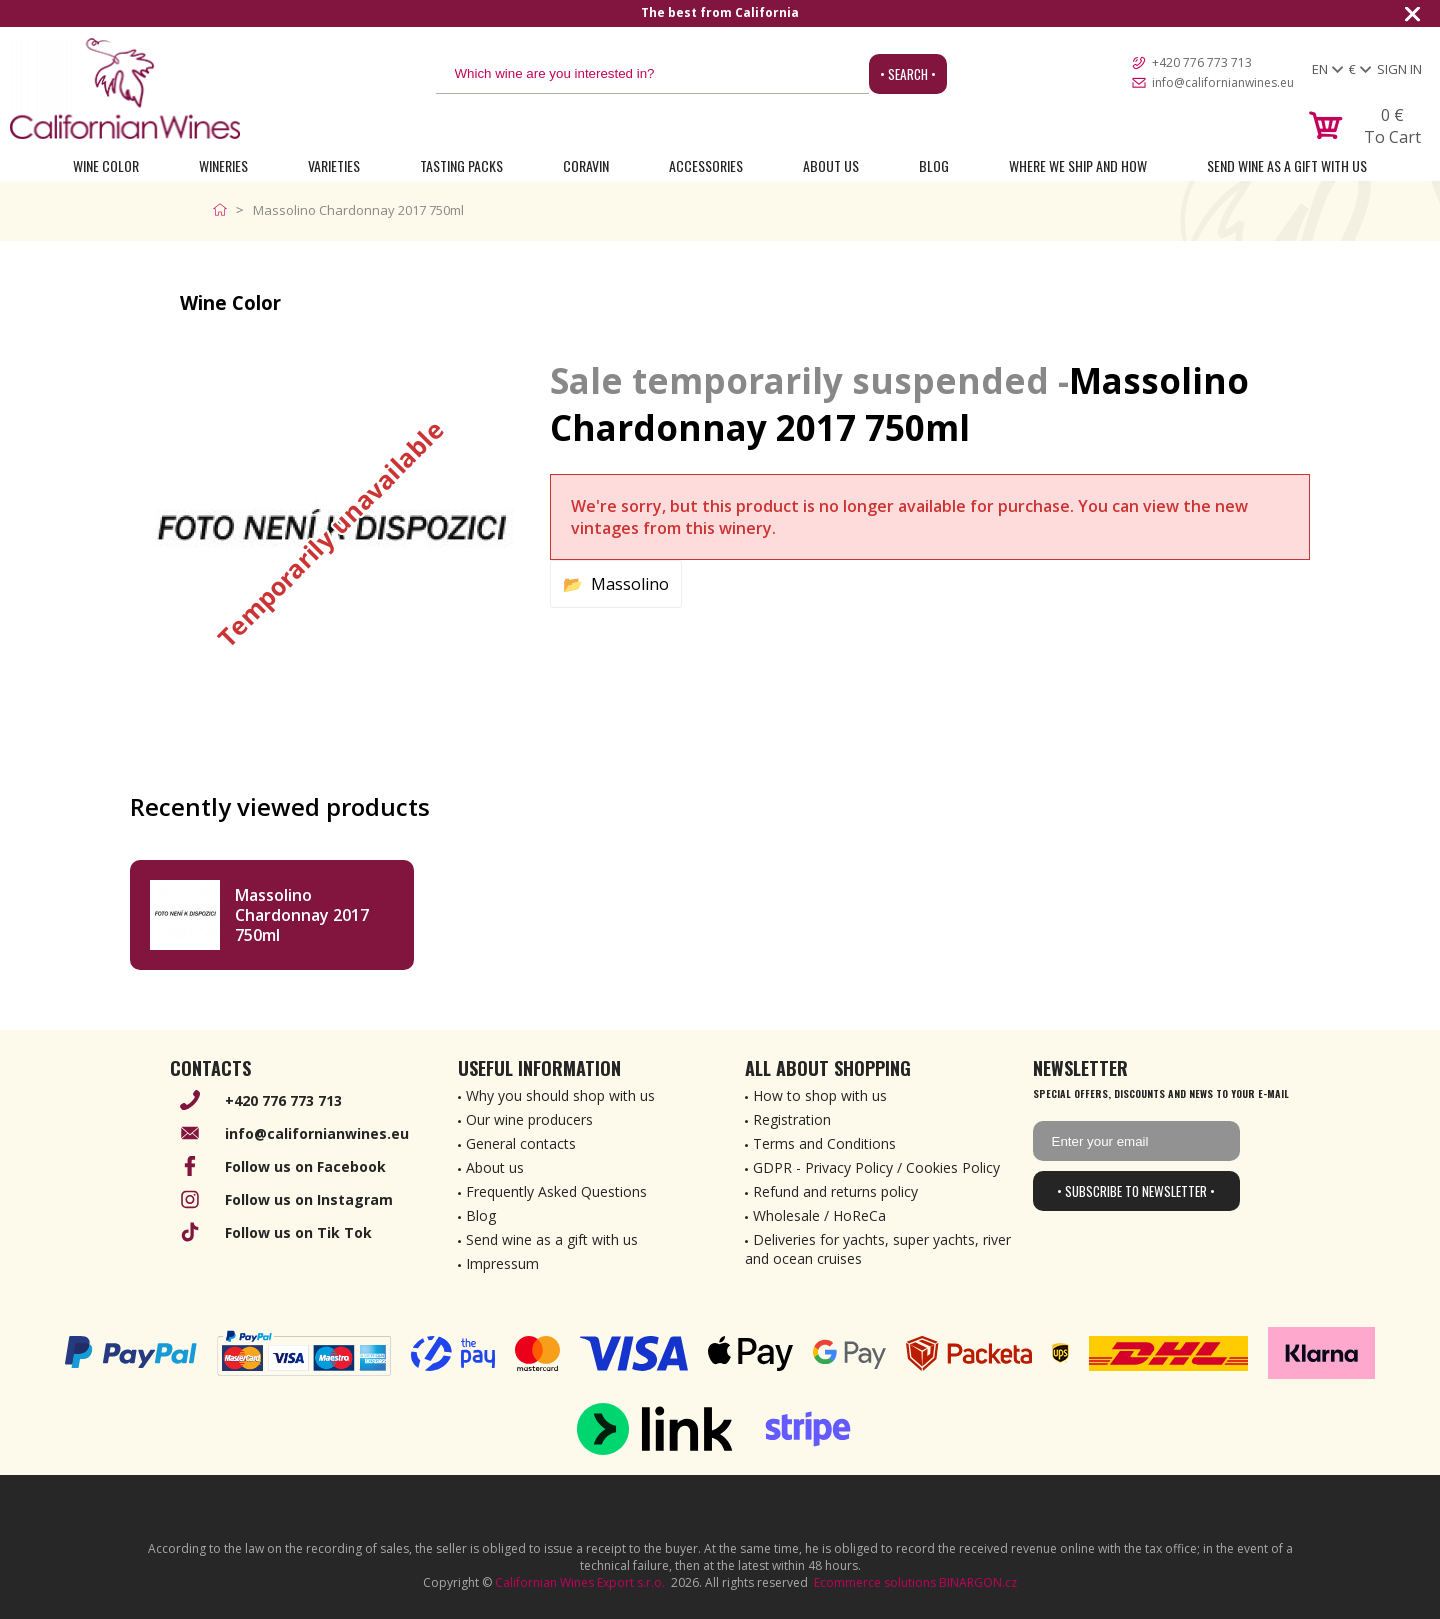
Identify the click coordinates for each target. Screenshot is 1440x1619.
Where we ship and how (1078, 165)
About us (495, 1167)
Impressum (502, 1263)
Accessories (706, 165)
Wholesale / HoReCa (819, 1215)
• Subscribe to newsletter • (1136, 1191)
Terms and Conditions (824, 1143)
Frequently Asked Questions (556, 1191)
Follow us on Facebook (305, 1166)
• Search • (908, 74)
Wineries (223, 165)
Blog (934, 165)
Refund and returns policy (835, 1191)
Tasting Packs (461, 165)
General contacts (521, 1143)
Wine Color (106, 165)
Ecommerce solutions (875, 1582)
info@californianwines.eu (1223, 82)
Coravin (586, 165)
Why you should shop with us (560, 1095)
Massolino (630, 584)
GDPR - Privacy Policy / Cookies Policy (876, 1167)
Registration (792, 1119)
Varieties (334, 165)
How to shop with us (820, 1095)
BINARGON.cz (978, 1582)
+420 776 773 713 (1202, 62)
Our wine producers (529, 1119)
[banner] (125, 88)
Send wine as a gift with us (1287, 165)
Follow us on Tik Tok (298, 1232)
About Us (831, 165)
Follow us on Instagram (309, 1199)
